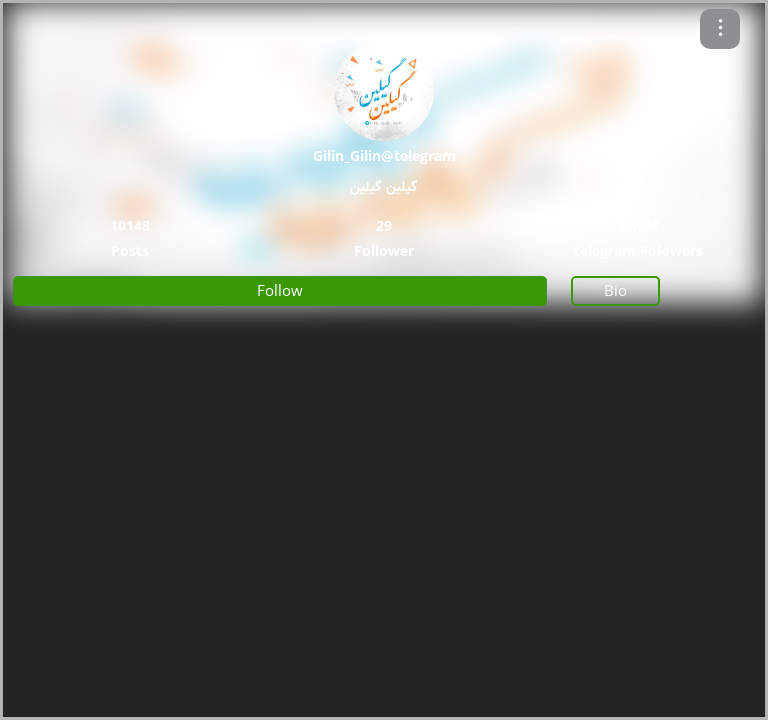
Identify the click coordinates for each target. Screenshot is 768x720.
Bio (615, 290)
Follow (280, 290)
